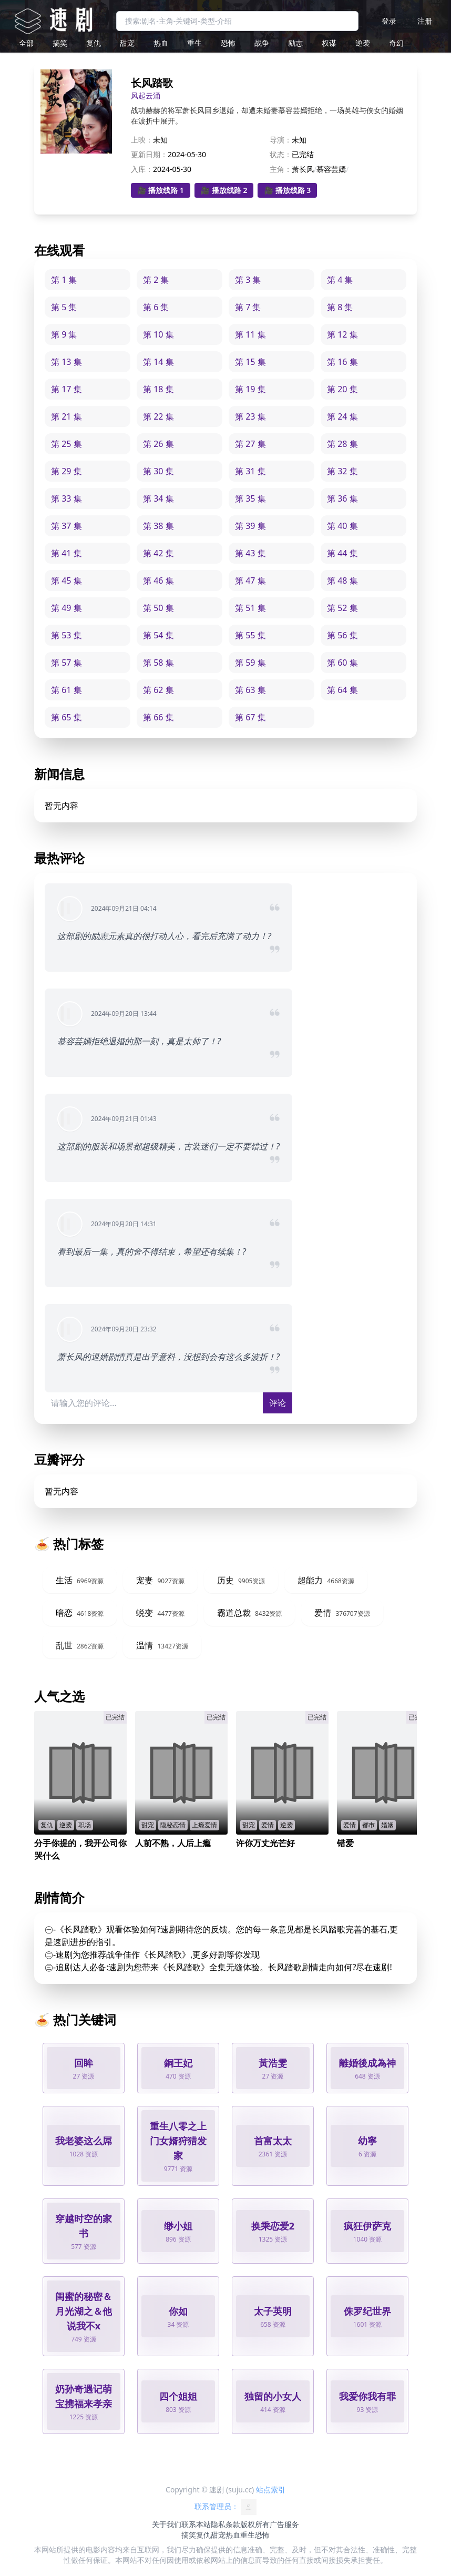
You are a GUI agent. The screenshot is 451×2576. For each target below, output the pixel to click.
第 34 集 (158, 498)
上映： (142, 140)
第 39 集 (250, 526)
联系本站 (196, 2524)
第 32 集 (342, 471)
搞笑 (60, 43)
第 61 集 (66, 690)
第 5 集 (64, 307)
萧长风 (303, 169)
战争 (261, 43)
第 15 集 (250, 362)
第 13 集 (66, 362)
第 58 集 (158, 662)
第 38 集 (158, 526)
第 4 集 (340, 280)
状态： (281, 154)
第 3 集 (248, 280)
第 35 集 (250, 498)
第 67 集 (250, 717)
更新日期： (149, 154)
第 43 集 (250, 553)
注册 (424, 21)
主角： (281, 169)
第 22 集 (158, 416)
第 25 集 (66, 444)
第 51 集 (250, 608)
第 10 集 (158, 334)
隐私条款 (225, 2524)
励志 (295, 43)
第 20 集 (342, 389)
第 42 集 (158, 553)
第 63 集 (250, 690)
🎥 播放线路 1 (160, 190)
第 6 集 (156, 307)
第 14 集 (158, 362)
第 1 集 (64, 280)
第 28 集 (342, 444)
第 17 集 (66, 389)
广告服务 (284, 2524)
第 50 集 (158, 608)
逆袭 (362, 43)
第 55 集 (250, 635)
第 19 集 (250, 389)
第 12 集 (342, 334)
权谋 (329, 43)
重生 (194, 43)
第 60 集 (342, 662)
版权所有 (255, 2524)
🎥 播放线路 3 (287, 190)
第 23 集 (250, 416)
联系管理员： (225, 2507)
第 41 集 (66, 553)
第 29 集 (66, 471)
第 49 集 (66, 608)
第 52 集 (342, 608)
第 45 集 (66, 580)
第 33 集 (66, 498)
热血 (160, 43)
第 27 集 (250, 444)
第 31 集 (250, 471)
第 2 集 (156, 280)
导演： (281, 140)
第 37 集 (66, 526)
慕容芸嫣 (331, 169)
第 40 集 (342, 526)
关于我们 (166, 2524)
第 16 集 (342, 362)
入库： (142, 169)
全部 (26, 43)
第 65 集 (66, 717)
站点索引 (270, 2489)
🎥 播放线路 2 (224, 190)
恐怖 (228, 43)
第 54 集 (158, 635)
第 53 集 (66, 635)
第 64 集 (342, 690)
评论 (277, 1403)
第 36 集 (342, 498)
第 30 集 (158, 471)
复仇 (93, 43)
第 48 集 (342, 580)
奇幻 (396, 43)
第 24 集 (342, 416)
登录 (389, 21)
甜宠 (127, 43)
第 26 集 (158, 444)
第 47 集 (250, 580)
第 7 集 (248, 307)
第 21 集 (66, 416)
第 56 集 (342, 635)
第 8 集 (340, 307)
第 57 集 (66, 662)
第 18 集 (158, 389)
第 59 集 (250, 662)
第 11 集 (250, 334)
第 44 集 (342, 553)
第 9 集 (64, 334)
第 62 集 (158, 690)
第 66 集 (158, 717)
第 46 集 (158, 580)
